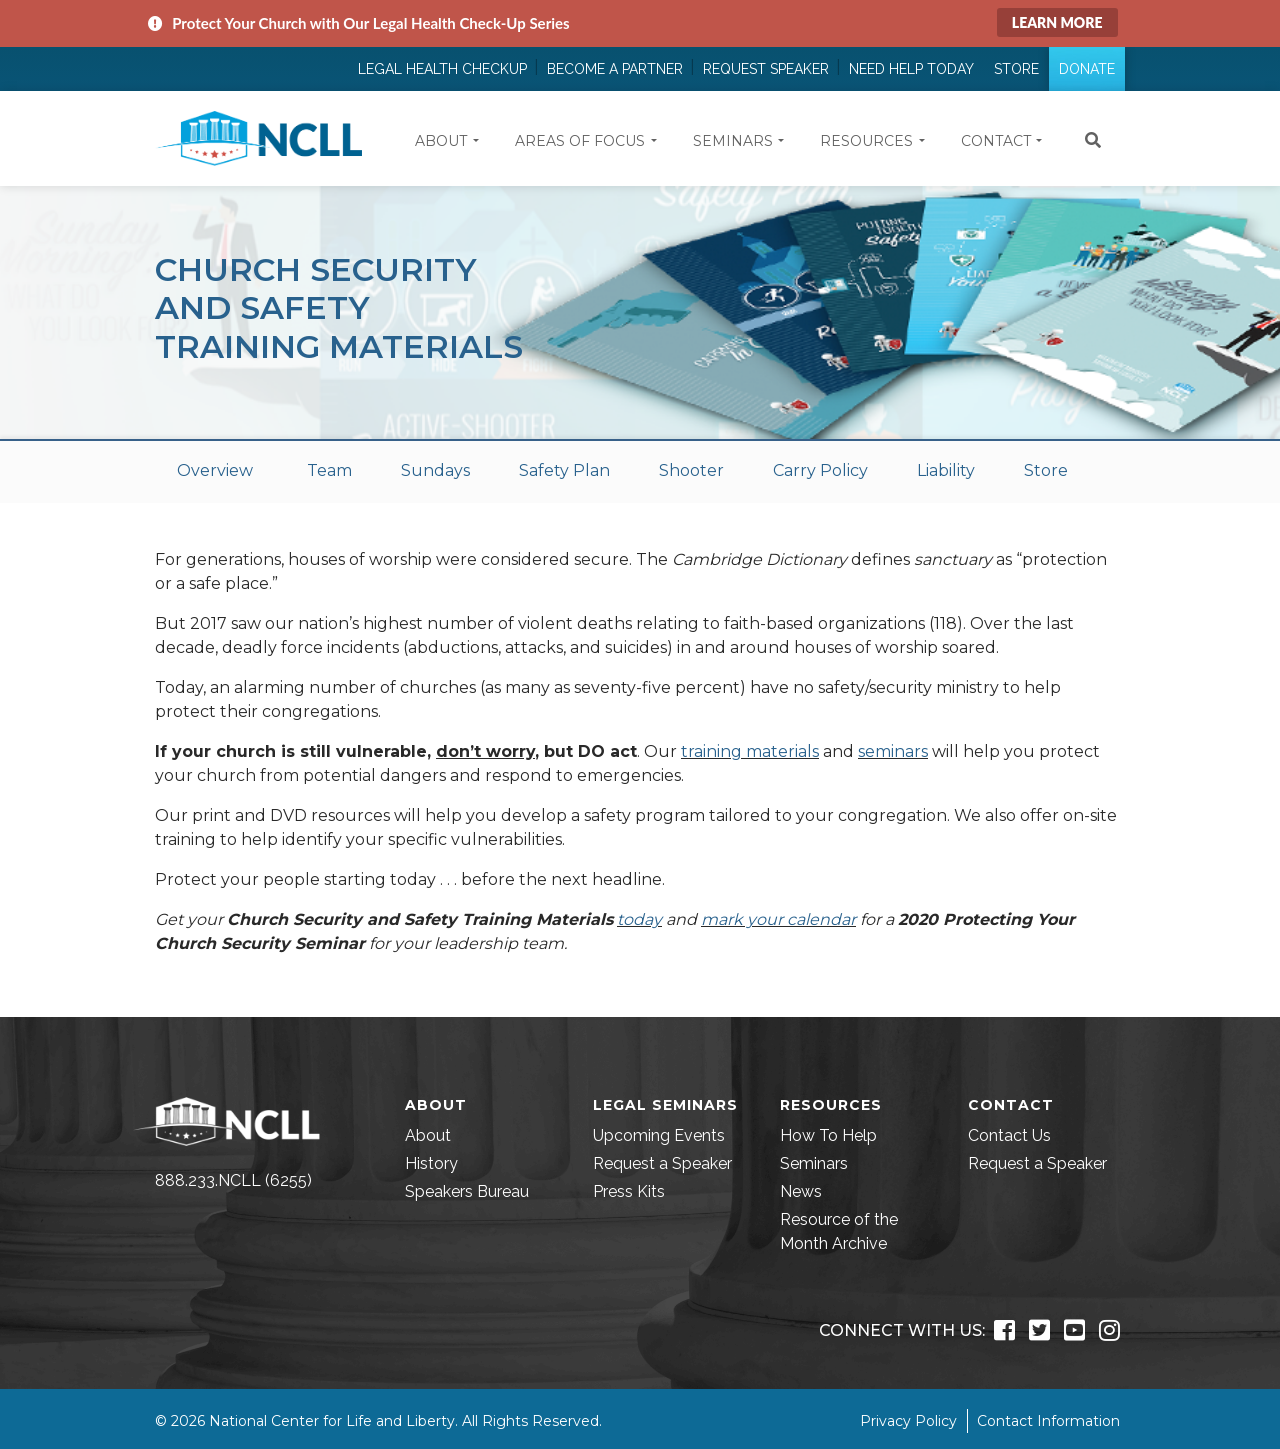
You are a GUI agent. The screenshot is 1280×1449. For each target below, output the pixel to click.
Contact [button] (996, 141)
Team (329, 470)
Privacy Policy (908, 1421)
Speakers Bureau (467, 1191)
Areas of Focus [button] (580, 141)
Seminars (814, 1163)
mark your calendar (778, 919)
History (431, 1163)
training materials (750, 751)
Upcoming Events (659, 1135)
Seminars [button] (733, 141)
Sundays (435, 470)
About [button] (441, 141)
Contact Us (1009, 1135)
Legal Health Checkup (442, 69)
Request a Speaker (662, 1163)
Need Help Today (911, 69)
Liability (946, 470)
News (801, 1191)
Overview (215, 470)
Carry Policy (820, 470)
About (428, 1135)
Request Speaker (766, 69)
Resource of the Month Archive (839, 1231)
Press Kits (629, 1191)
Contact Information (1048, 1421)
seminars (893, 751)
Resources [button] (866, 141)
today (639, 919)
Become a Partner (615, 69)
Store (1016, 69)
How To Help (828, 1135)
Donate (1087, 69)
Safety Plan (564, 470)
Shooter (691, 470)
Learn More (1057, 22)
